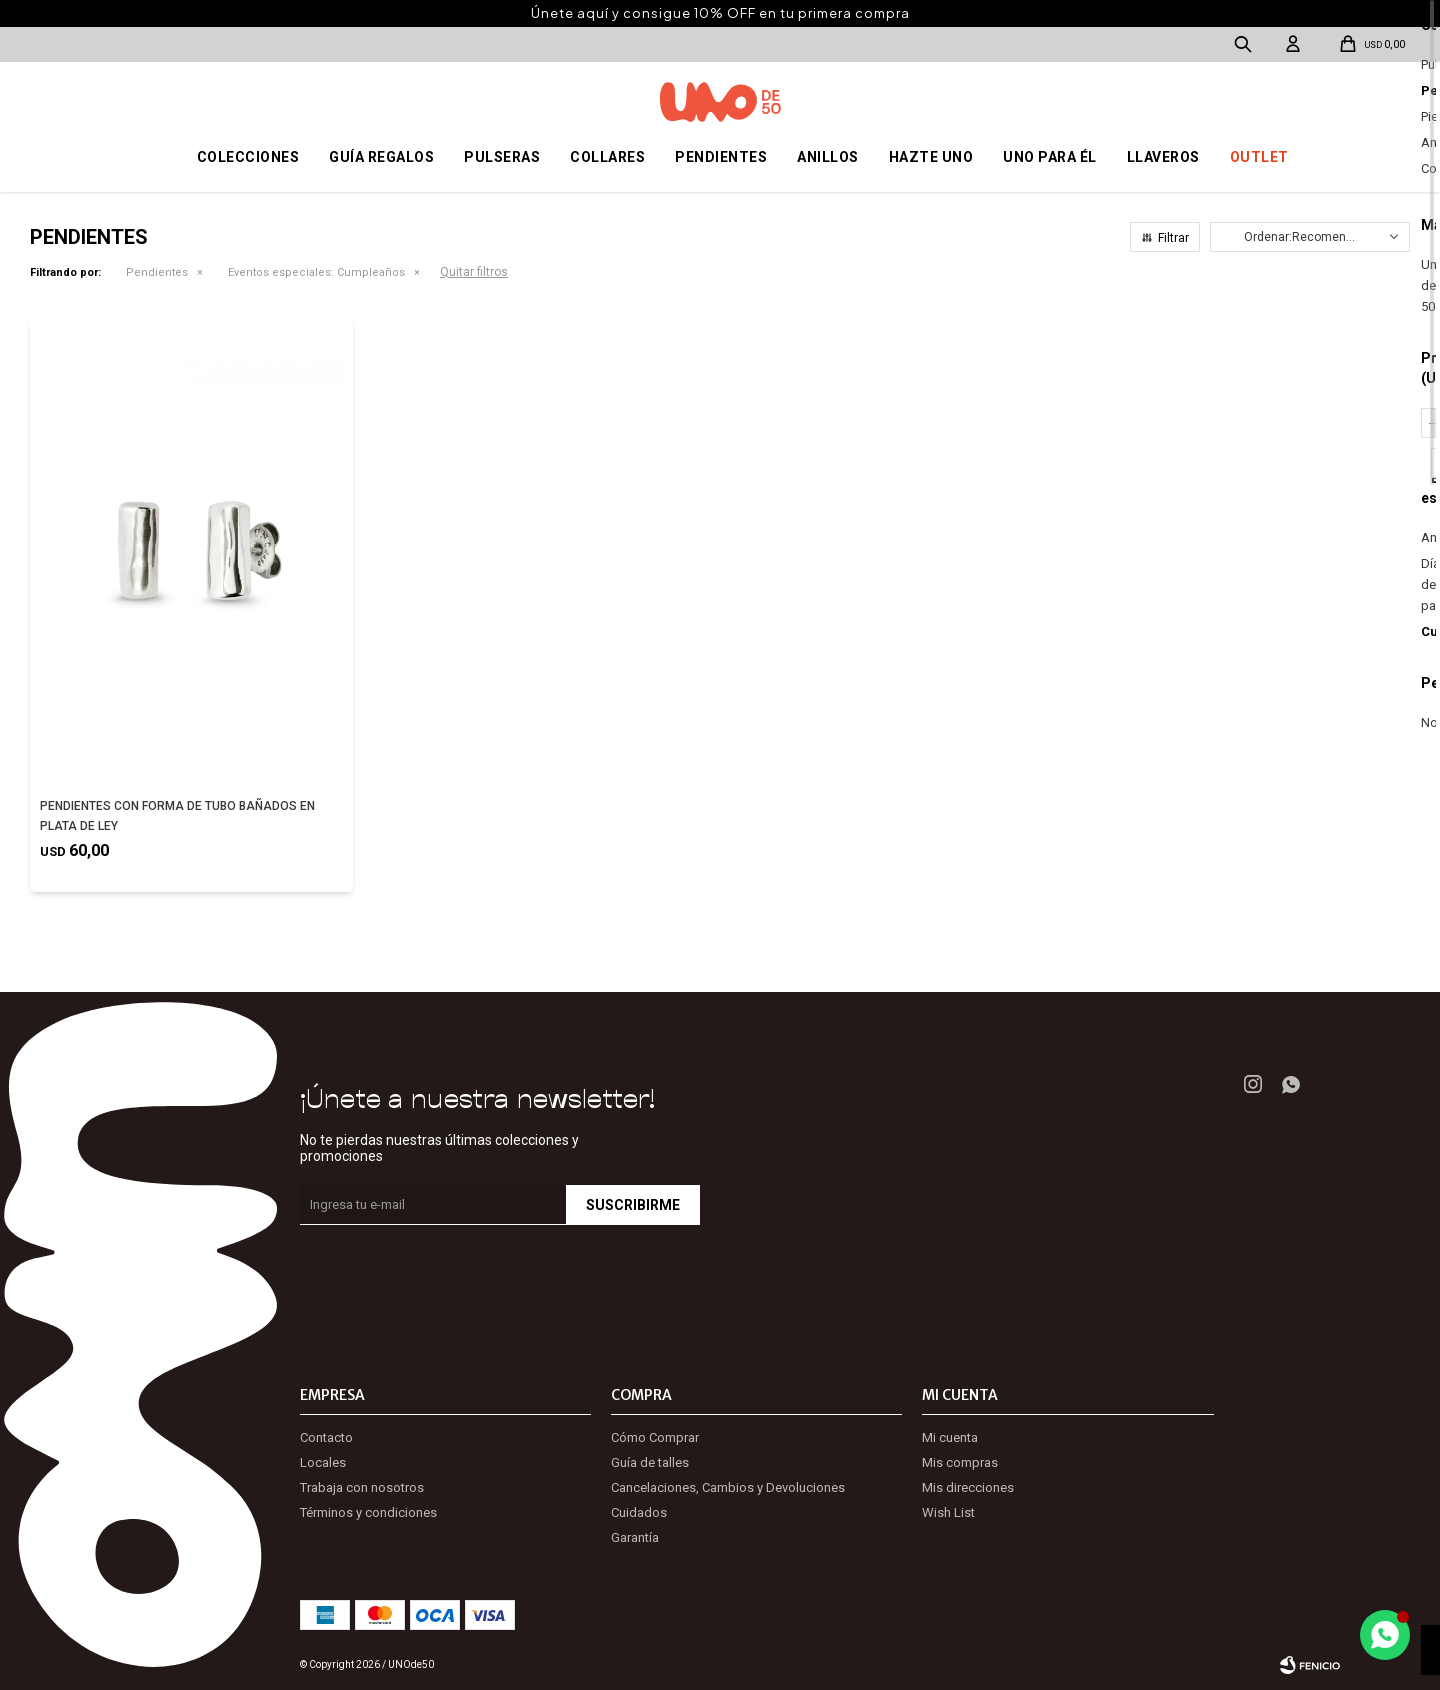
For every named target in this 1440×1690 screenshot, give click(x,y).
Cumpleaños (316, 272)
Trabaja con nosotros (362, 1487)
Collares (607, 157)
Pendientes (721, 157)
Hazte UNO (931, 157)
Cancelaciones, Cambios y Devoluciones (728, 1487)
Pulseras (502, 157)
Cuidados (639, 1512)
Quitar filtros (474, 272)
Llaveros (1163, 157)
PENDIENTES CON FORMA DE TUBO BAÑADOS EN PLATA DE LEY (177, 816)
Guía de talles (650, 1462)
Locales (323, 1462)
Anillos (828, 157)
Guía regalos (381, 157)
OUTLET (1259, 157)
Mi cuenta (950, 1437)
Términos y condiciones (368, 1512)
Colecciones (248, 157)
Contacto (326, 1437)
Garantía (635, 1537)
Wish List (948, 1512)
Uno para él (1050, 157)
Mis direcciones (968, 1487)
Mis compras (960, 1462)
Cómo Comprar (655, 1437)
